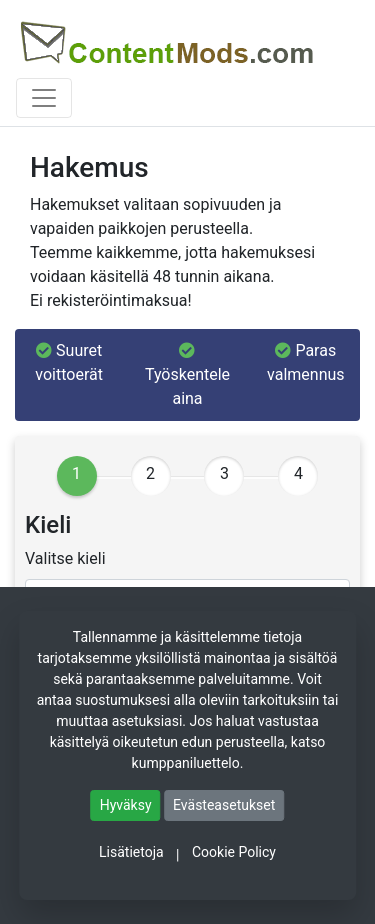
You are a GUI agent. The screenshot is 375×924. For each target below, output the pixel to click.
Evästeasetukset (224, 805)
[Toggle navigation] (44, 98)
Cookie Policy (234, 852)
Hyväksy (126, 805)
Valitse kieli (65, 558)
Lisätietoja (131, 852)
